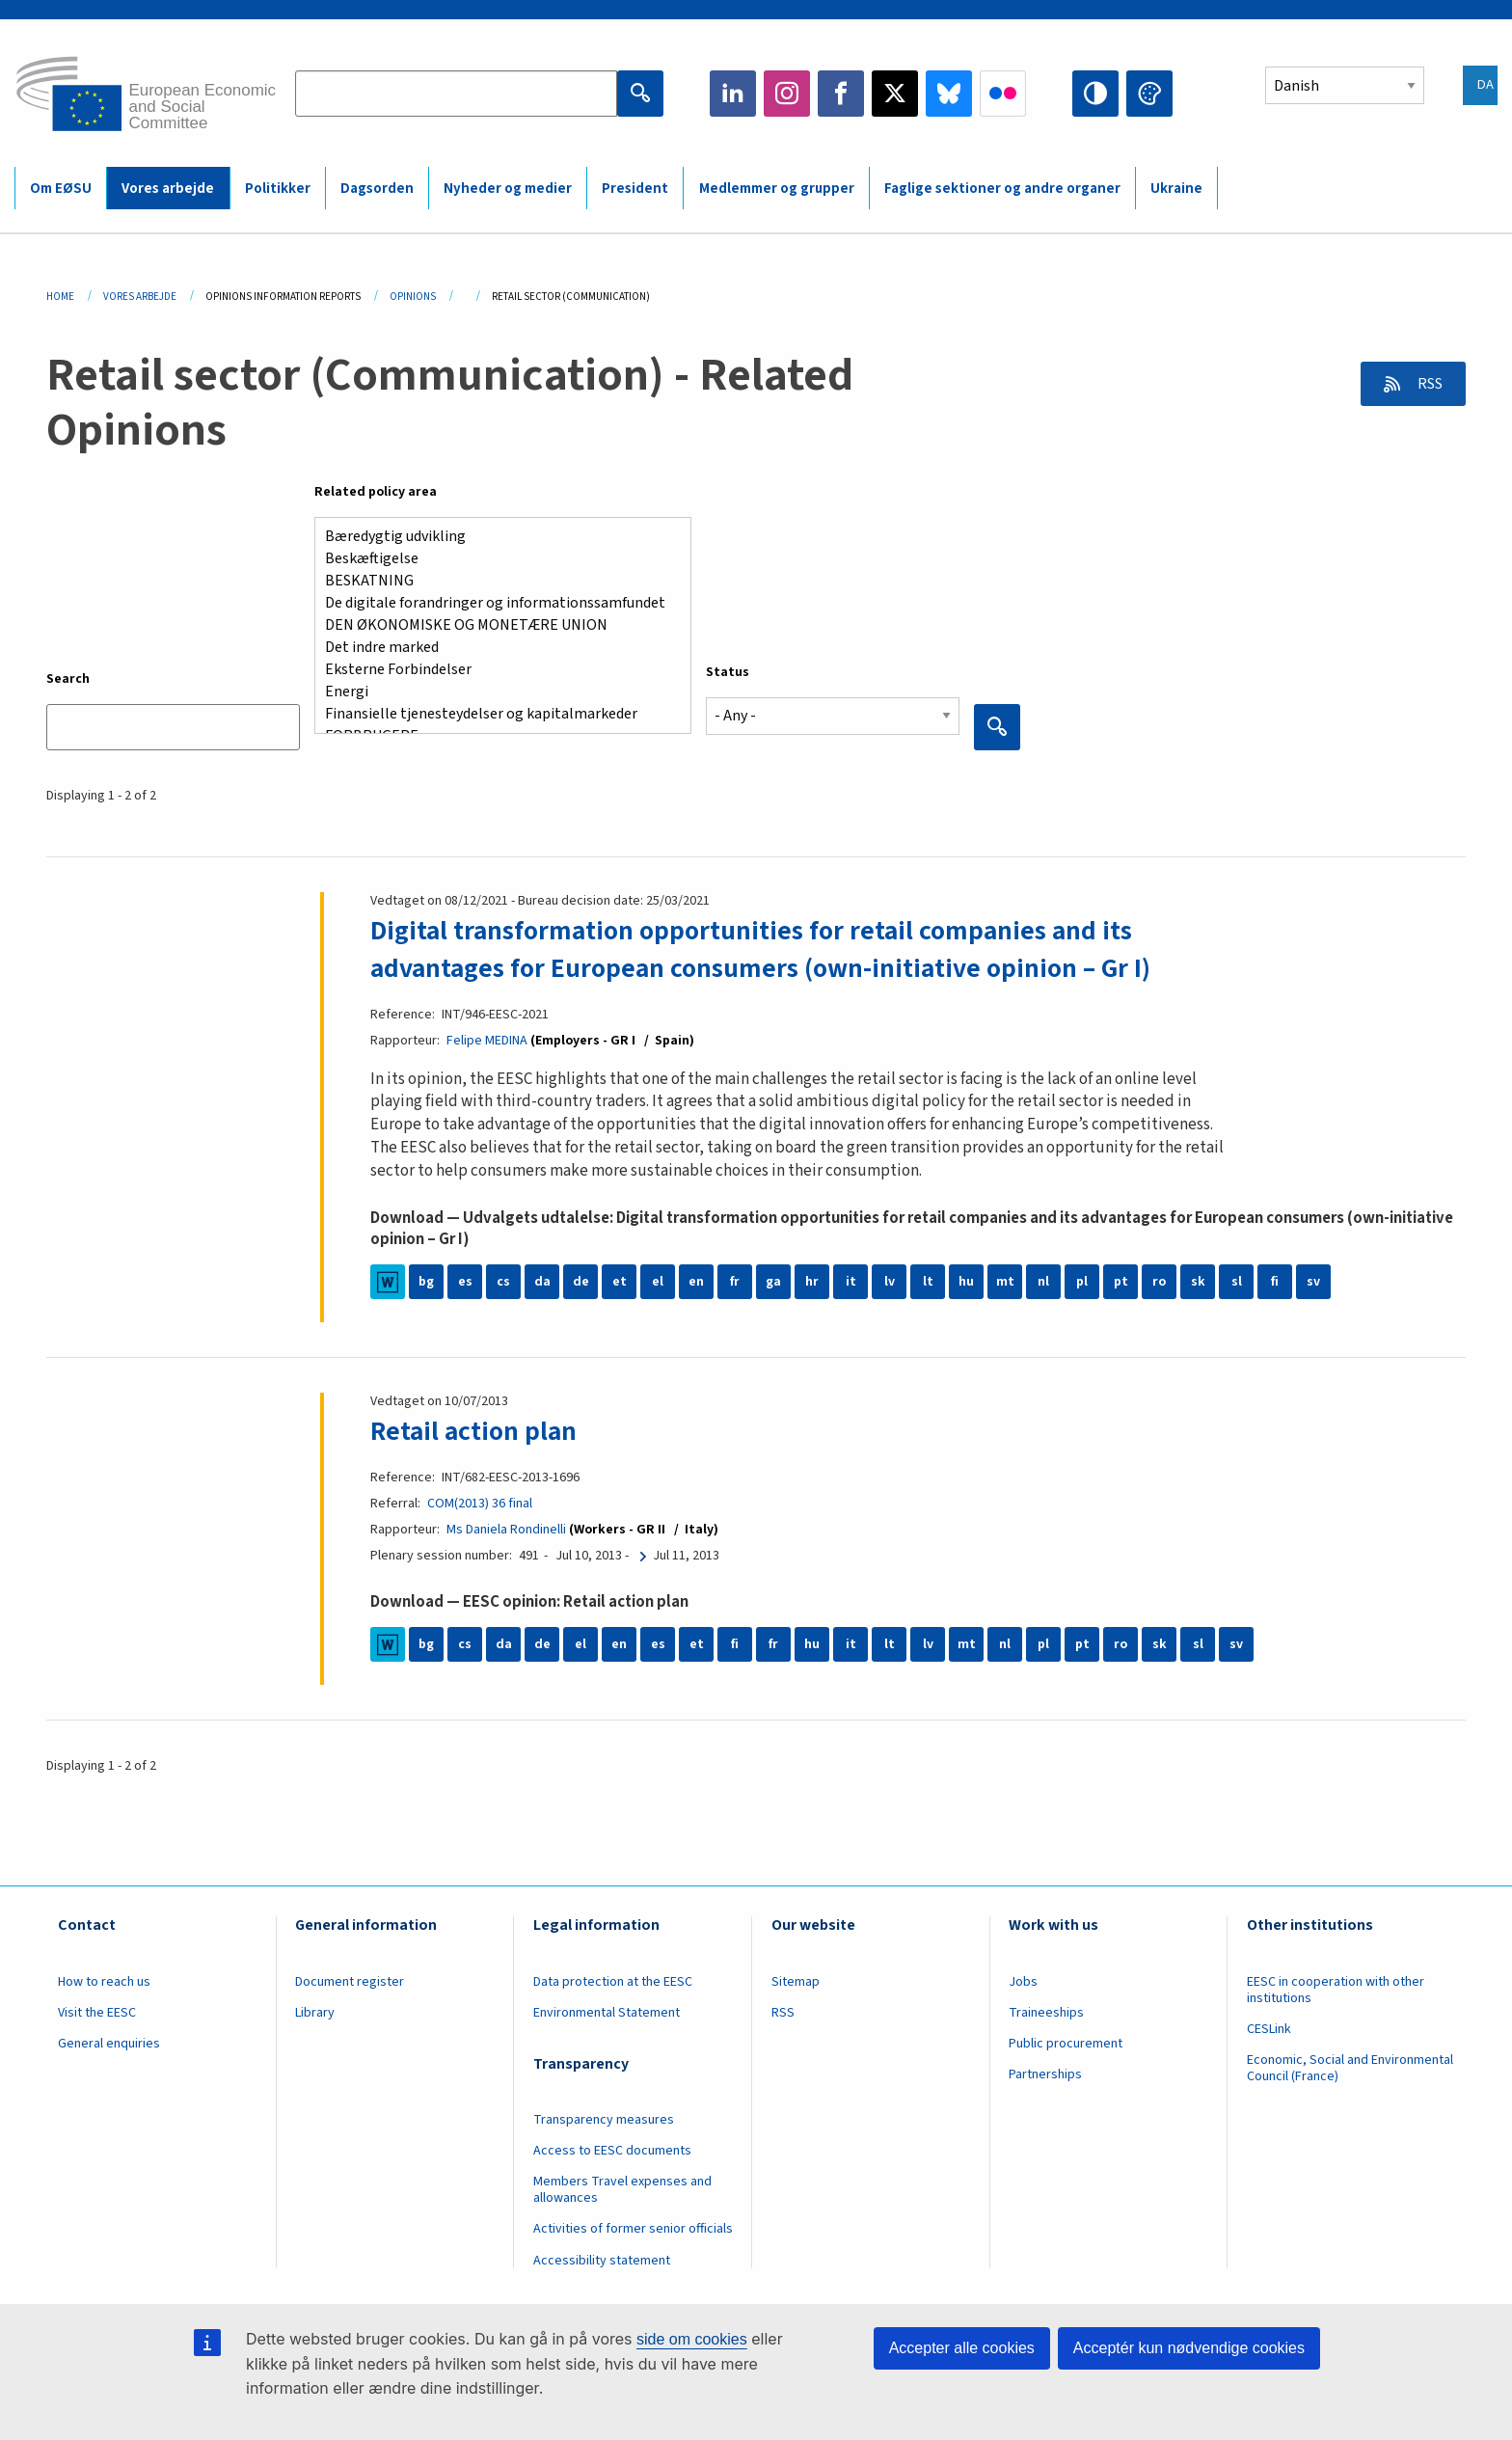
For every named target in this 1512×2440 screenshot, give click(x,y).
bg (426, 1280)
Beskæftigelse (495, 559)
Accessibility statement (601, 2257)
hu (966, 1280)
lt (928, 1280)
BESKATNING (495, 581)
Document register (349, 1980)
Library (315, 2010)
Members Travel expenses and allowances (622, 2188)
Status (727, 672)
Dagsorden (377, 188)
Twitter (895, 93)
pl (1082, 1280)
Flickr (1003, 93)
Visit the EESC (97, 2010)
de (581, 1280)
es (465, 1280)
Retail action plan (475, 1429)
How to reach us (104, 1980)
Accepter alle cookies (962, 2348)
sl (1236, 1280)
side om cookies (691, 2339)
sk (1198, 1280)
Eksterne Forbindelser (495, 670)
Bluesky (949, 93)
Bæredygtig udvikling (495, 537)
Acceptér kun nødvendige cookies (1189, 2348)
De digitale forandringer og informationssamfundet (495, 603)
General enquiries (109, 2041)
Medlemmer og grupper (776, 188)
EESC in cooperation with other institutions (1335, 1988)
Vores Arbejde (139, 296)
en (696, 1280)
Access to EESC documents (612, 2148)
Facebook (841, 93)
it (851, 1280)
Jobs (1023, 1980)
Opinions (413, 296)
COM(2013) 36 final (479, 1501)
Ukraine (1176, 188)
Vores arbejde (168, 188)
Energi (495, 692)
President (635, 188)
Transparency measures (603, 2118)
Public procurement (1065, 2041)
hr (812, 1280)
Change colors (1149, 93)
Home (60, 296)
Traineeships (1046, 2010)
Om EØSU (61, 188)
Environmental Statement (606, 2010)
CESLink (1269, 2027)
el (657, 1280)
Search (68, 679)
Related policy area (375, 492)
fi (1275, 1280)
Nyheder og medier (508, 188)
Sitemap (795, 1980)
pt (1121, 1280)
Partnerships (1045, 2072)
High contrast (1095, 93)
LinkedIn (733, 93)
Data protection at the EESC (612, 1980)
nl (1043, 1280)
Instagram (787, 93)
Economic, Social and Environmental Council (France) (1350, 2066)
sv (1313, 1280)
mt (1005, 1280)
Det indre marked (495, 648)
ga (773, 1280)
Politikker (277, 188)
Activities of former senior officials (633, 2227)
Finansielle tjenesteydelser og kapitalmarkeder (495, 714)
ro (1159, 1280)
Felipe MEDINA (488, 1039)
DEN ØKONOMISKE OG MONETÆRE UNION (495, 625)
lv (889, 1280)
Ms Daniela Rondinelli (506, 1527)
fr (735, 1280)
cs (503, 1280)
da (542, 1280)
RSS (1427, 383)
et (619, 1280)
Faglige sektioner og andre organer (1002, 188)
